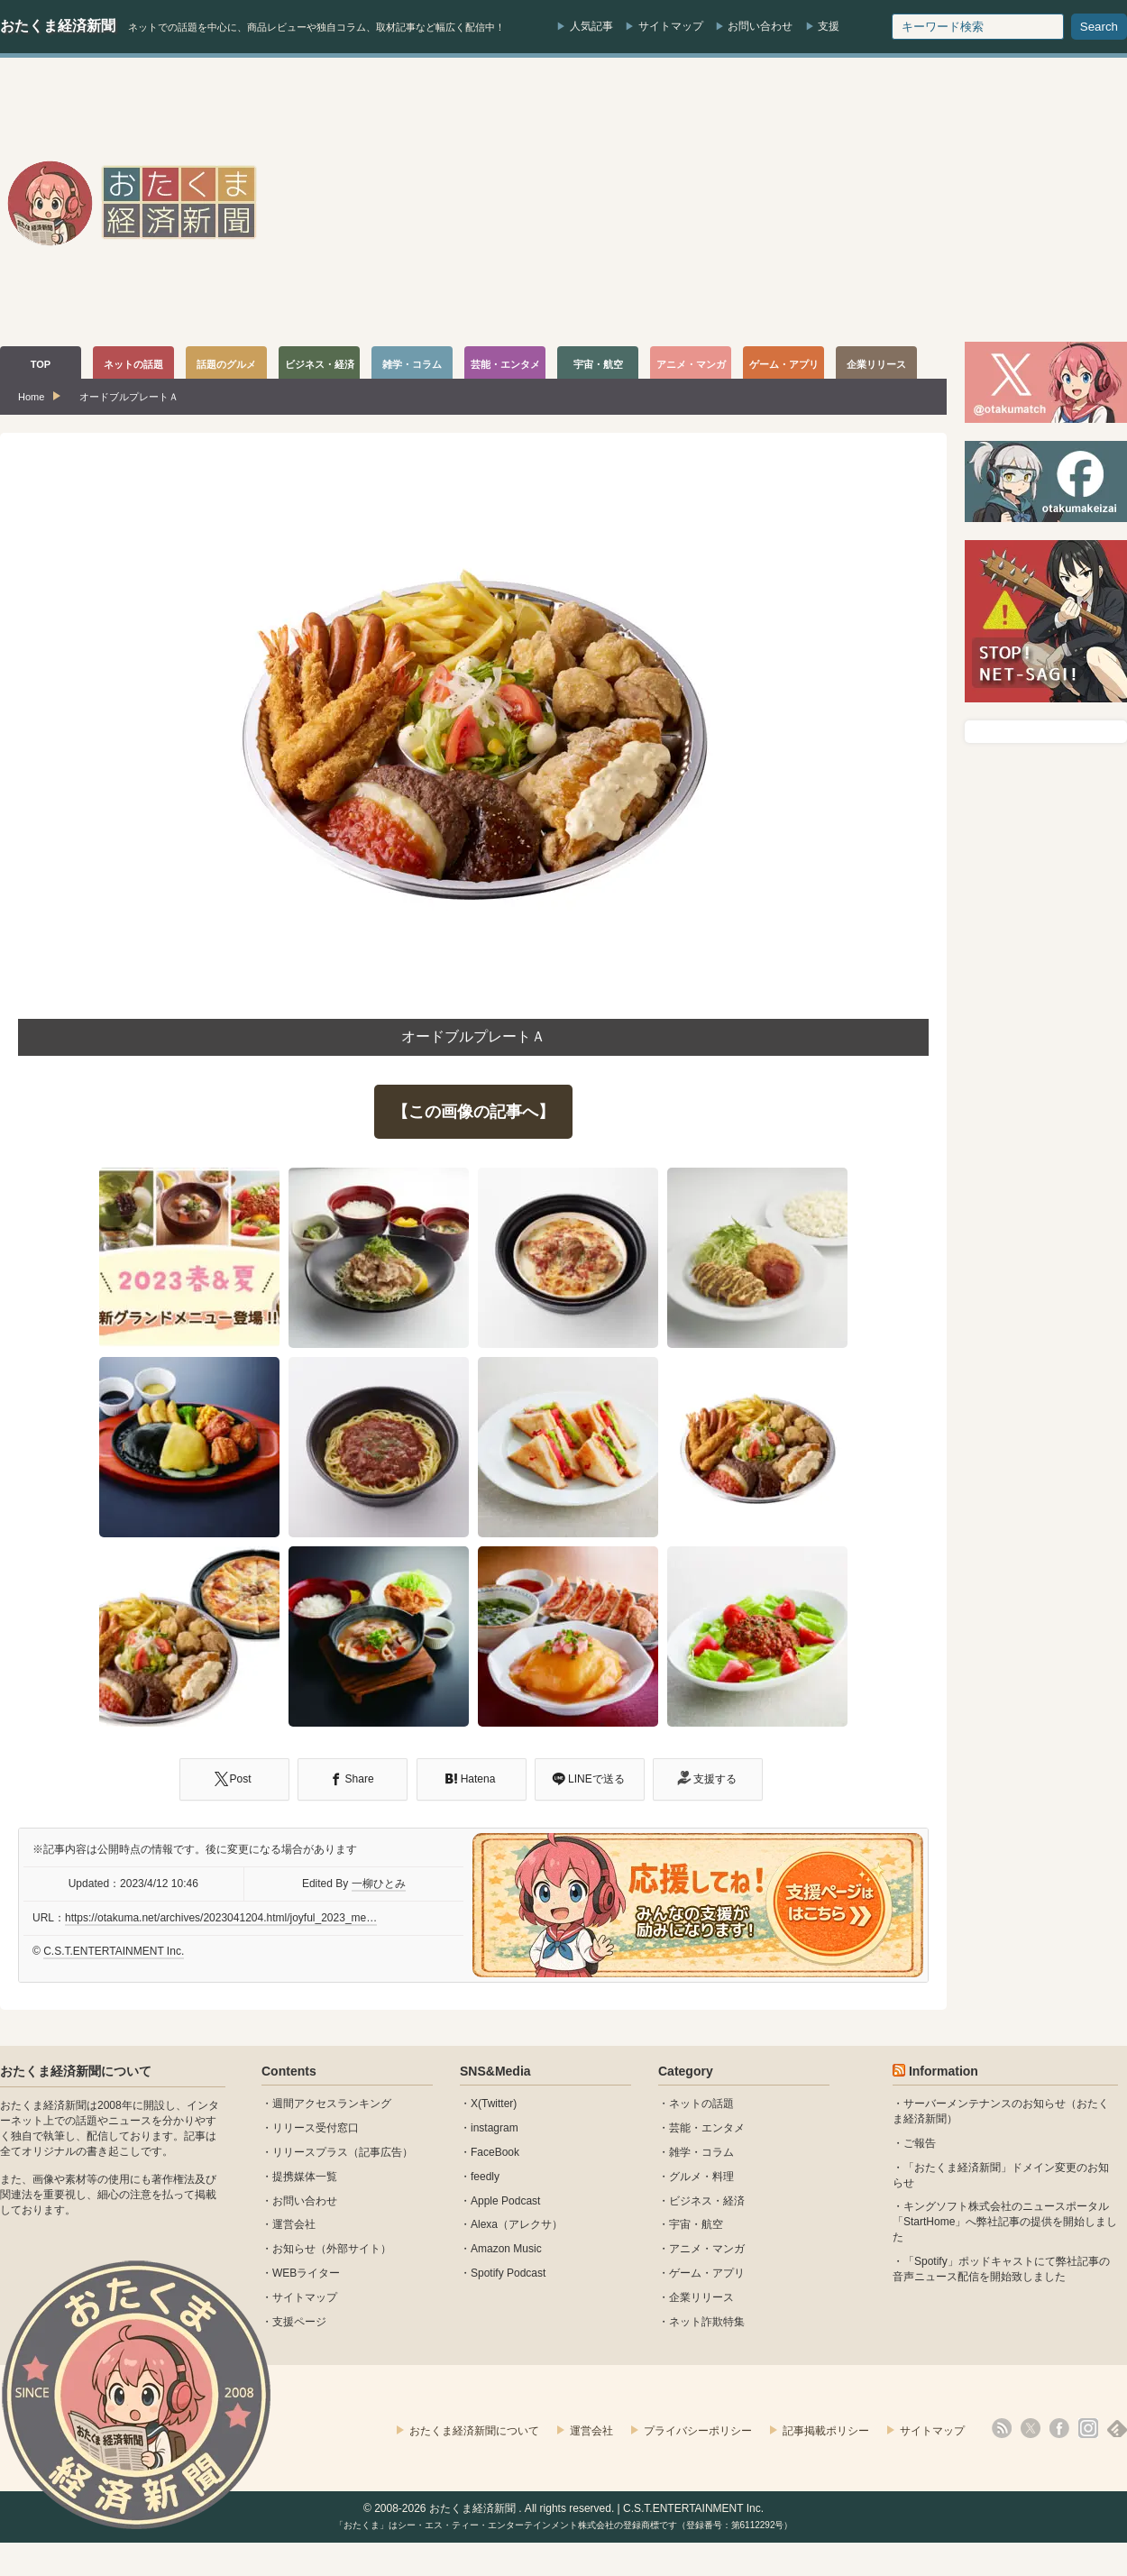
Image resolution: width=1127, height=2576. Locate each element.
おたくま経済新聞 (57, 25)
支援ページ (299, 2321)
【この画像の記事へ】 (473, 1112)
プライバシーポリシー (698, 2431)
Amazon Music (506, 2248)
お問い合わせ (760, 26)
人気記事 (591, 26)
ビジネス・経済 (707, 2201)
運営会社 (294, 2224)
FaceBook (495, 2152)
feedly (485, 2176)
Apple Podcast (505, 2201)
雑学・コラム (701, 2152)
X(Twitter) (494, 2103)
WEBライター (306, 2273)
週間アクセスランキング (331, 2103)
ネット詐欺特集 (707, 2321)
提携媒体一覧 (304, 2176)
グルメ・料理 (701, 2176)
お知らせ (294, 2248)
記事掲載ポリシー (826, 2431)
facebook (1059, 2428)
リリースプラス (310, 2152)
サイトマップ (670, 26)
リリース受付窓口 (315, 2128)
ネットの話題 (701, 2103)
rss (1002, 2428)
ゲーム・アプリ (707, 2273)
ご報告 (919, 2143)
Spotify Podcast (508, 2273)
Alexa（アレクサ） (517, 2224)
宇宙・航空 (696, 2224)
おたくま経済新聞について (75, 2071)
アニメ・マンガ (707, 2248)
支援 (828, 26)
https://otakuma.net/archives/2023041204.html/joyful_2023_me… (221, 1917)
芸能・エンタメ (707, 2128)
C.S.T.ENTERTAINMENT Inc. (113, 1951)
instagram (494, 2128)
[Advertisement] (883, 202)
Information (943, 2071)
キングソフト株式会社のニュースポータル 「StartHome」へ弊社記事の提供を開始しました (1005, 2221)
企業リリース (701, 2297)
